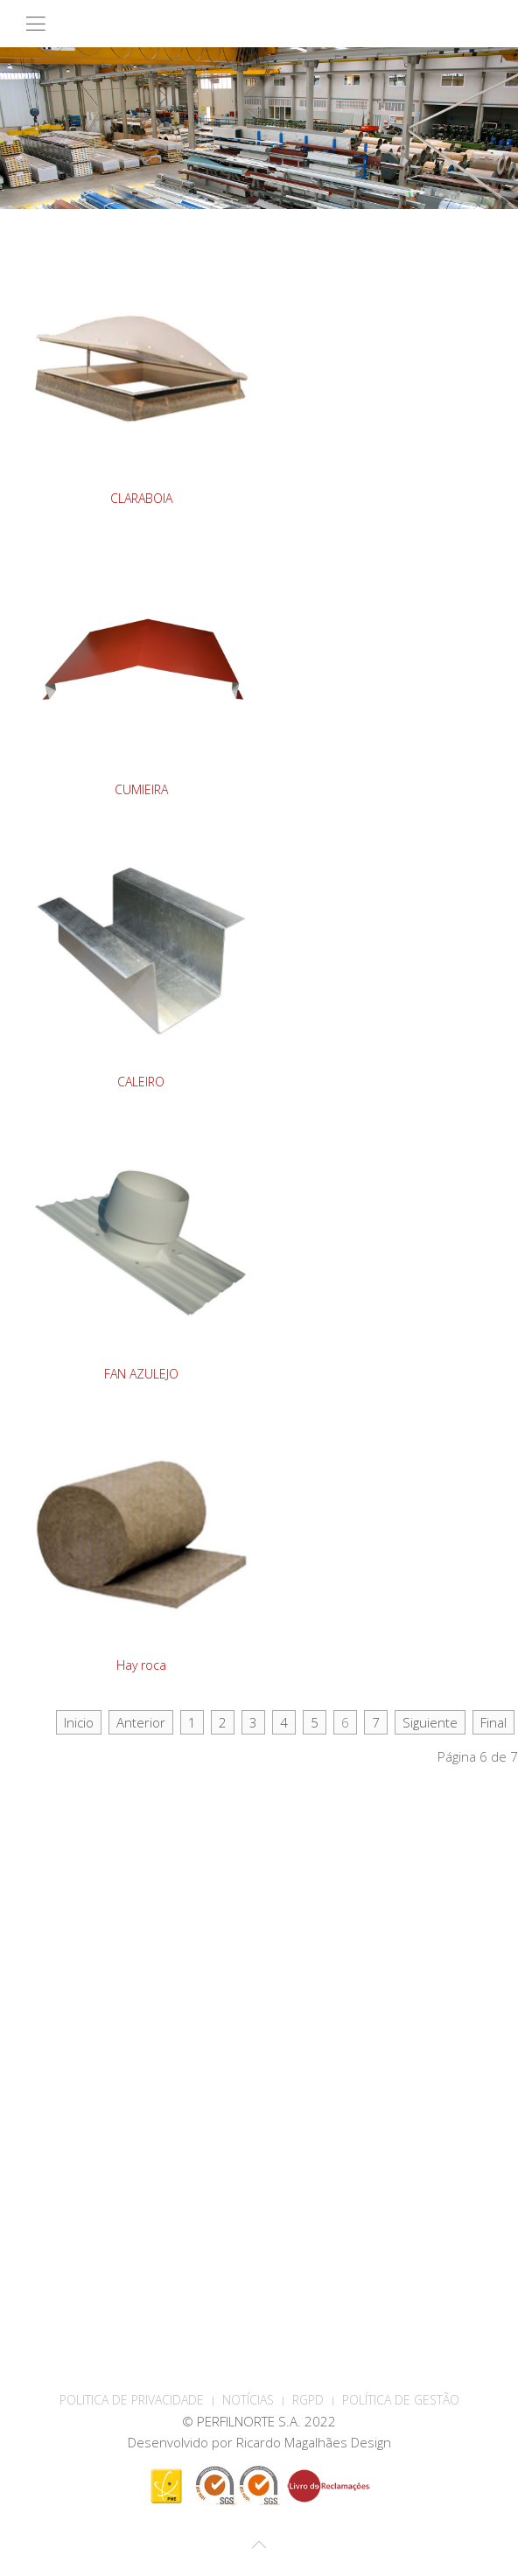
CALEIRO (140, 1081)
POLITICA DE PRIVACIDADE (132, 2399)
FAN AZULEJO (141, 1373)
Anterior (140, 1722)
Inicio (79, 1722)
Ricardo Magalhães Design (313, 2442)
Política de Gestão (400, 2399)
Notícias (248, 2399)
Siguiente (430, 1722)
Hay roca (141, 1665)
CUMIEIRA (141, 789)
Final (493, 1722)
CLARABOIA (141, 498)
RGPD (308, 2399)
